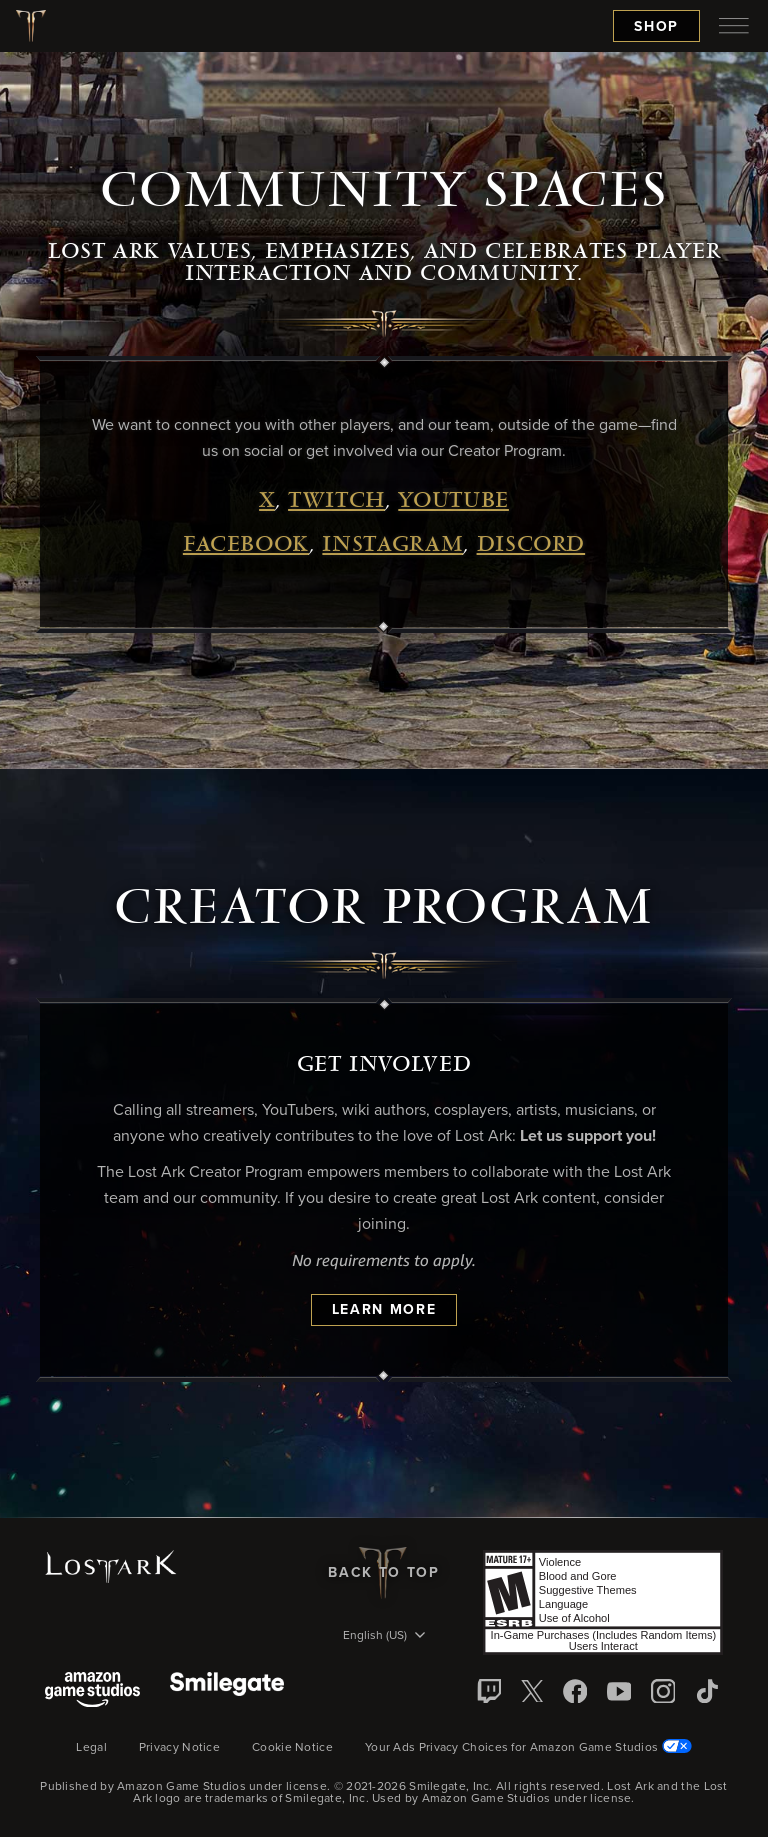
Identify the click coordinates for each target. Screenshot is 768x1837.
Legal (91, 1748)
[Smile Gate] (227, 1691)
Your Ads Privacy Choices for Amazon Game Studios (528, 1748)
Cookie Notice (292, 1748)
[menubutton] (734, 26)
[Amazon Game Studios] (92, 1691)
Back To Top (383, 1573)
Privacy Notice (179, 1748)
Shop (656, 27)
